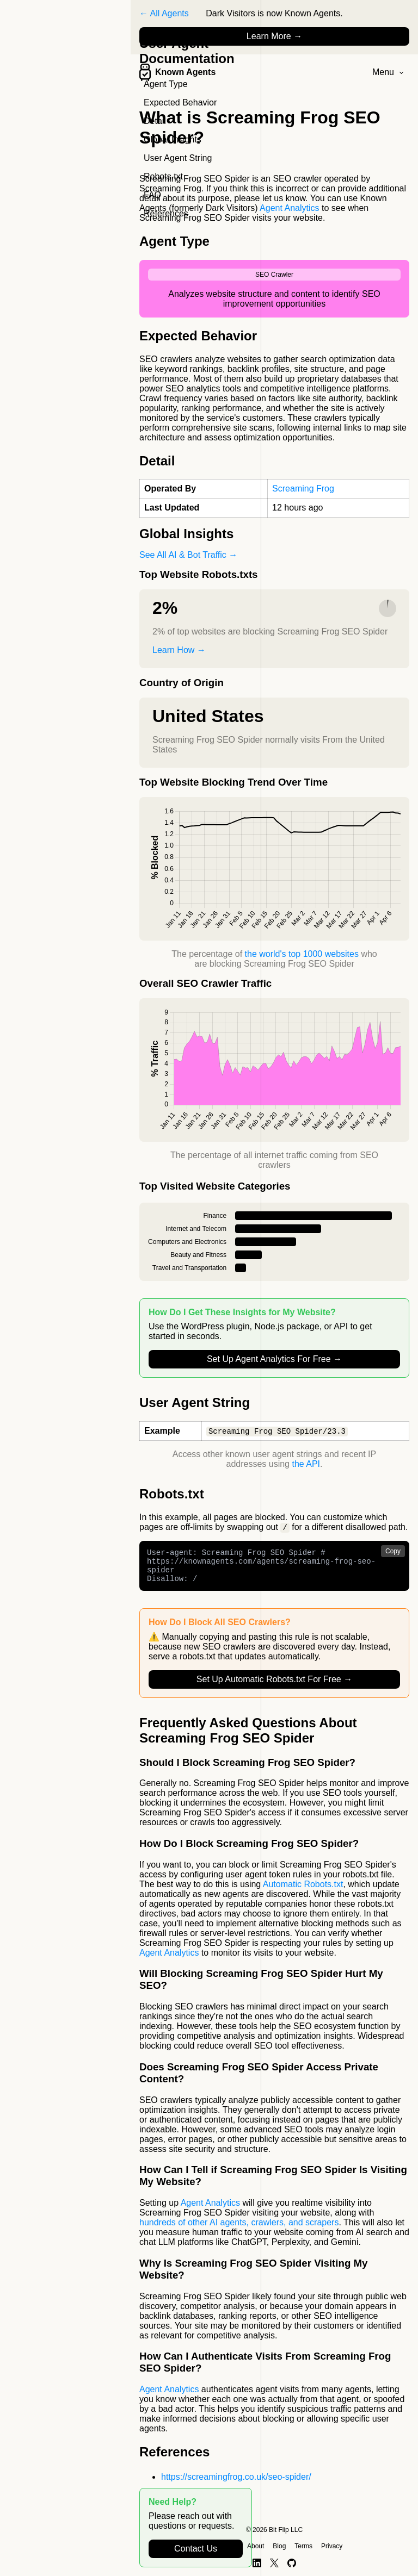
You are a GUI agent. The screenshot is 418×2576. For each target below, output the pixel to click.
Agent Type (166, 84)
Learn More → (274, 36)
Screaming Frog (303, 488)
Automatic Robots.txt (303, 1891)
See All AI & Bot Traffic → (188, 554)
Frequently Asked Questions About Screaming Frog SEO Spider (248, 1738)
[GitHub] (292, 2563)
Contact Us (195, 2548)
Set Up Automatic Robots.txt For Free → (274, 1686)
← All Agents (164, 13)
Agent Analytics (289, 208)
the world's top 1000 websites (302, 954)
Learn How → (179, 650)
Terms (303, 2546)
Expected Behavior (180, 102)
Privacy (331, 2546)
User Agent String (178, 158)
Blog (279, 2546)
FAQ (152, 195)
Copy (393, 1552)
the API (306, 1464)
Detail (155, 121)
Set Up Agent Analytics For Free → (274, 1359)
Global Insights (172, 139)
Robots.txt (163, 176)
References (166, 213)
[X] (274, 2563)
